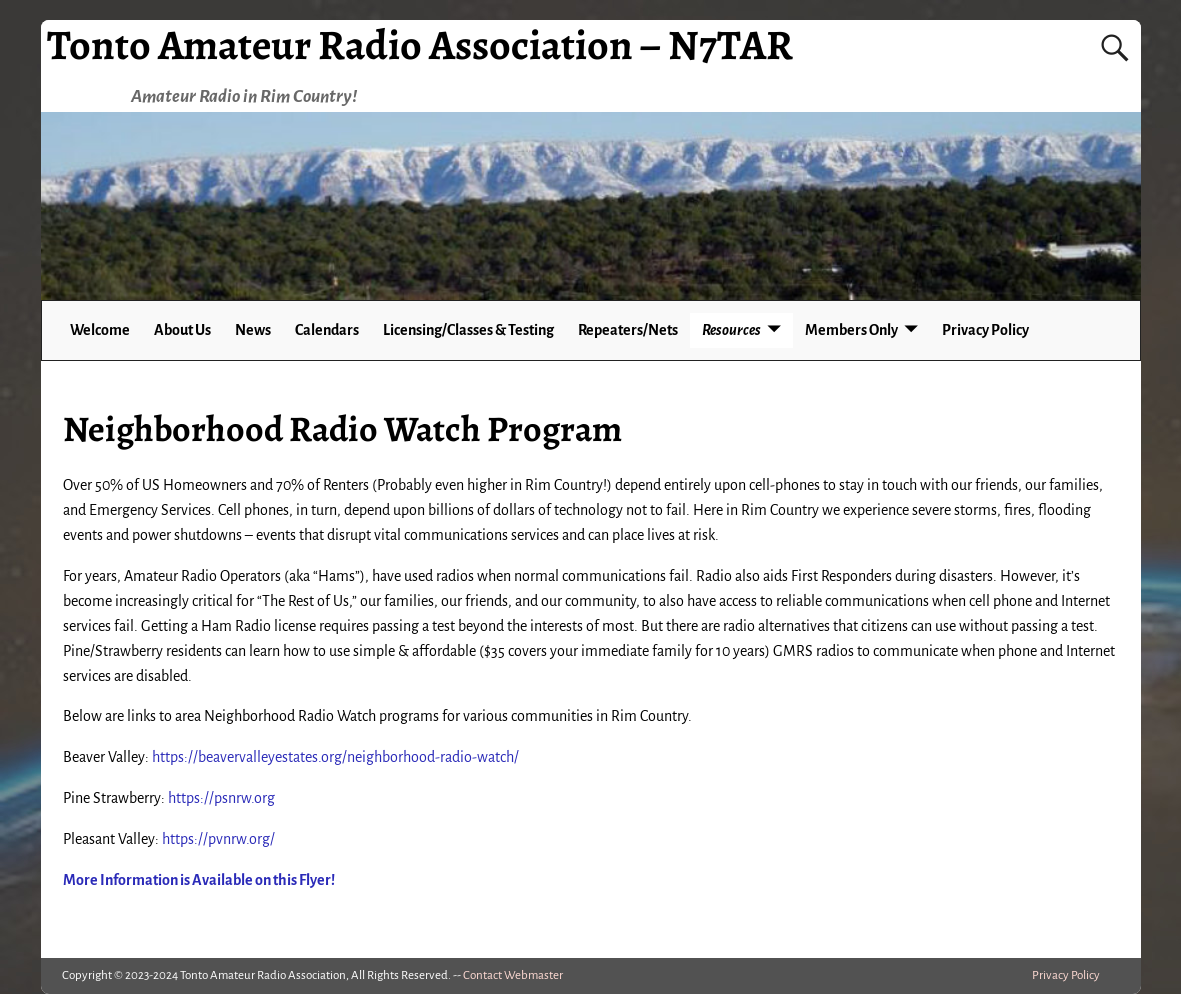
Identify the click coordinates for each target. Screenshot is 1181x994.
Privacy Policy (985, 330)
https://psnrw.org (221, 798)
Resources (731, 330)
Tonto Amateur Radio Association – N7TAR (420, 44)
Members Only (851, 330)
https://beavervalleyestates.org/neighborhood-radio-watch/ (335, 757)
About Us (182, 330)
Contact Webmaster (513, 975)
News (253, 330)
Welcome (100, 330)
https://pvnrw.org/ (218, 839)
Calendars (327, 330)
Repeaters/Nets (628, 330)
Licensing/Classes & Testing (468, 330)
